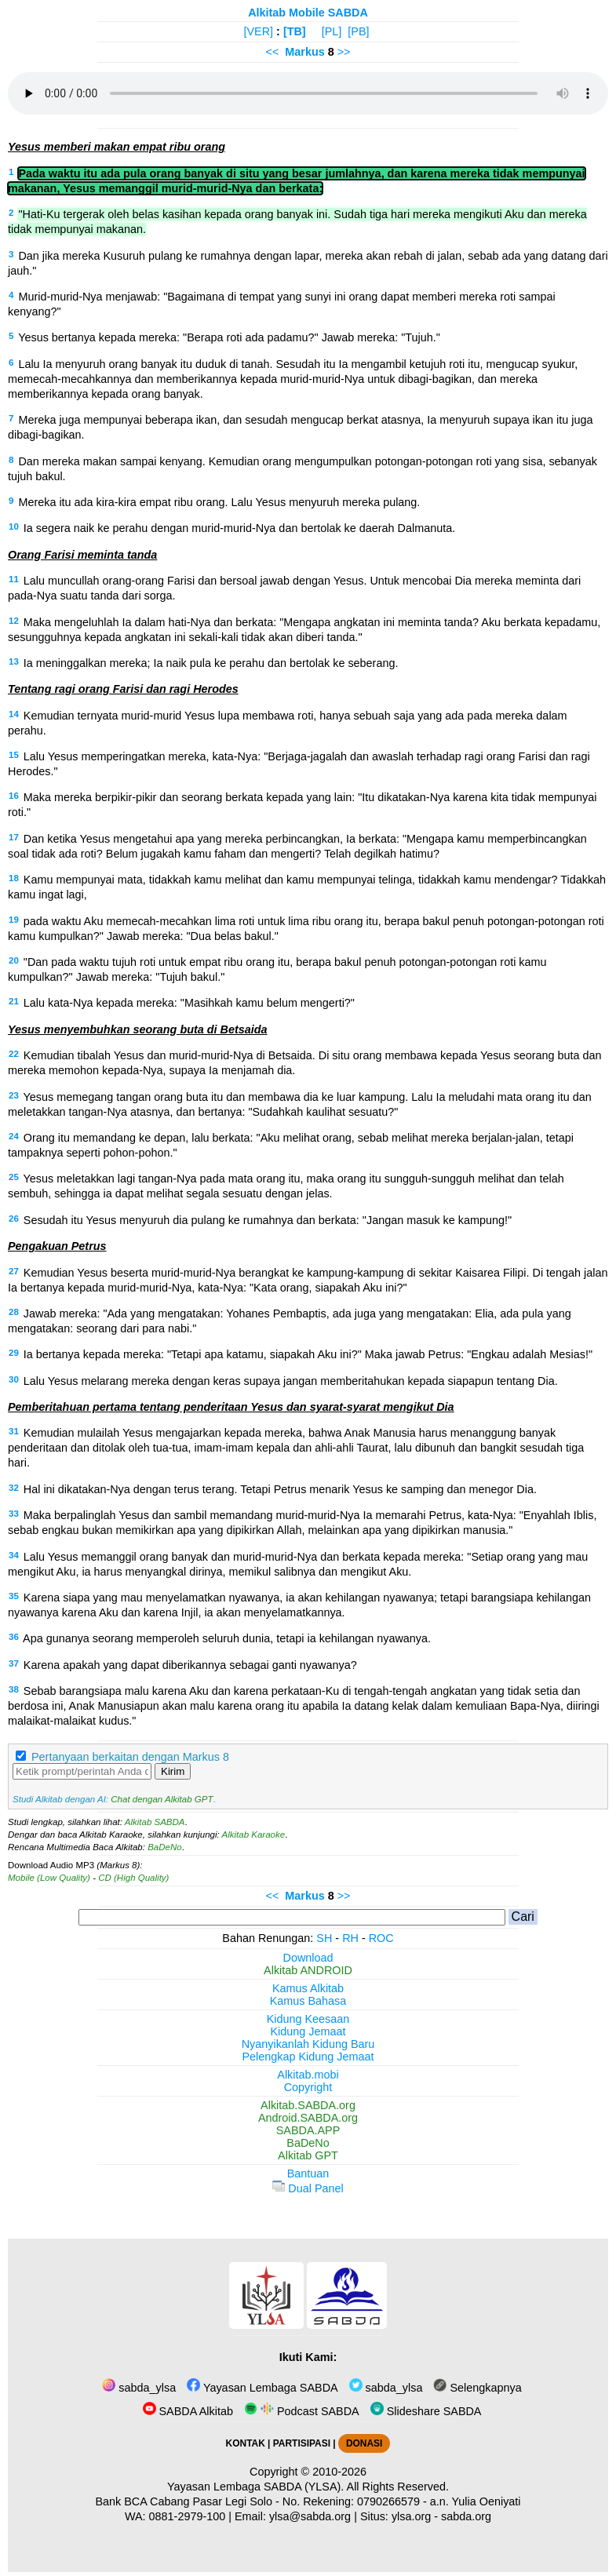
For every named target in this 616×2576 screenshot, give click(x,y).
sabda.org (466, 2516)
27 (14, 1271)
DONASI (364, 2443)
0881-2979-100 (187, 2516)
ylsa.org (411, 2516)
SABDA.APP (308, 2130)
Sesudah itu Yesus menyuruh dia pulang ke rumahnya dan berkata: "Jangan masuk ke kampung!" (268, 1220)
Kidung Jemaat (308, 2031)
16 (14, 795)
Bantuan (308, 2173)
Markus (304, 52)
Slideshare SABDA (426, 2411)
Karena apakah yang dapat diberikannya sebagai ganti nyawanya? (190, 1665)
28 (14, 1312)
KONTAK (245, 2443)
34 (14, 1555)
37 (14, 1663)
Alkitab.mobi (307, 2074)
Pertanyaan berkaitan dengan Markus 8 (130, 1757)
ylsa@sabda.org (310, 2516)
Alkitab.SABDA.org (308, 2105)
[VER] (259, 31)
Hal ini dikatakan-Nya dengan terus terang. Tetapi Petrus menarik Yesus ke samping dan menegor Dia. (280, 1489)
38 (14, 1689)
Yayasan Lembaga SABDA (262, 2387)
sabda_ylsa (139, 2387)
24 (14, 1136)
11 (14, 579)
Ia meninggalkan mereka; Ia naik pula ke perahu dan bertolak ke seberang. (211, 663)
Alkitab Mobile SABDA (308, 12)
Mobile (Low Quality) (49, 1877)
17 (14, 837)
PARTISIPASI (301, 2443)
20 (14, 960)
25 (14, 1177)
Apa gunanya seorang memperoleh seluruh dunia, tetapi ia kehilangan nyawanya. (227, 1638)
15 (14, 755)
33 (14, 1513)
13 (14, 661)
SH (324, 1938)
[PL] (332, 31)
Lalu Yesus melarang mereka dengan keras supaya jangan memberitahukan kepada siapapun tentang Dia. (291, 1381)
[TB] (294, 31)
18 (14, 878)
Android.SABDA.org (308, 2117)
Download (308, 1957)
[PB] (358, 31)
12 (14, 620)
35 (14, 1596)
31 (14, 1431)
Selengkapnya (477, 2387)
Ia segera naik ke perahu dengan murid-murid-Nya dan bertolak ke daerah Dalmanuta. (239, 528)
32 (14, 1487)
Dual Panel (307, 2188)
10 (14, 526)
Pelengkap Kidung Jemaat (308, 2056)
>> (344, 52)
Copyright (308, 2087)
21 (14, 1001)
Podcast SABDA (301, 2411)
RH (350, 1938)
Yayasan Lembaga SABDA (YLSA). (255, 2486)
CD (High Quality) (133, 1877)
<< (272, 52)
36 (14, 1636)
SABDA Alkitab (188, 2411)
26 (14, 1218)
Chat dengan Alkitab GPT (162, 1799)
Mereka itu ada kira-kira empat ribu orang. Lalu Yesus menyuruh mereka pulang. (219, 502)
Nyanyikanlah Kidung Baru (308, 2044)
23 (14, 1095)
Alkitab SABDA (155, 1822)
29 (14, 1352)
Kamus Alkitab (308, 1988)
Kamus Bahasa (308, 2001)
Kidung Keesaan (308, 2019)
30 (14, 1379)
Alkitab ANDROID (308, 1970)
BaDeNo (165, 1847)
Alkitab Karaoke (254, 1834)
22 (14, 1053)
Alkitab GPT (308, 2155)
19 (14, 919)
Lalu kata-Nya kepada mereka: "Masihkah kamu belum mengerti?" (189, 1003)
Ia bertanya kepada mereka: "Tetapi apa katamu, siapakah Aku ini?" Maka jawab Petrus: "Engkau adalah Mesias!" (308, 1354)
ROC (381, 1938)
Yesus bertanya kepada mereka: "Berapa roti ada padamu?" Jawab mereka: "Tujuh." (229, 337)
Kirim (172, 1771)
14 (14, 714)
